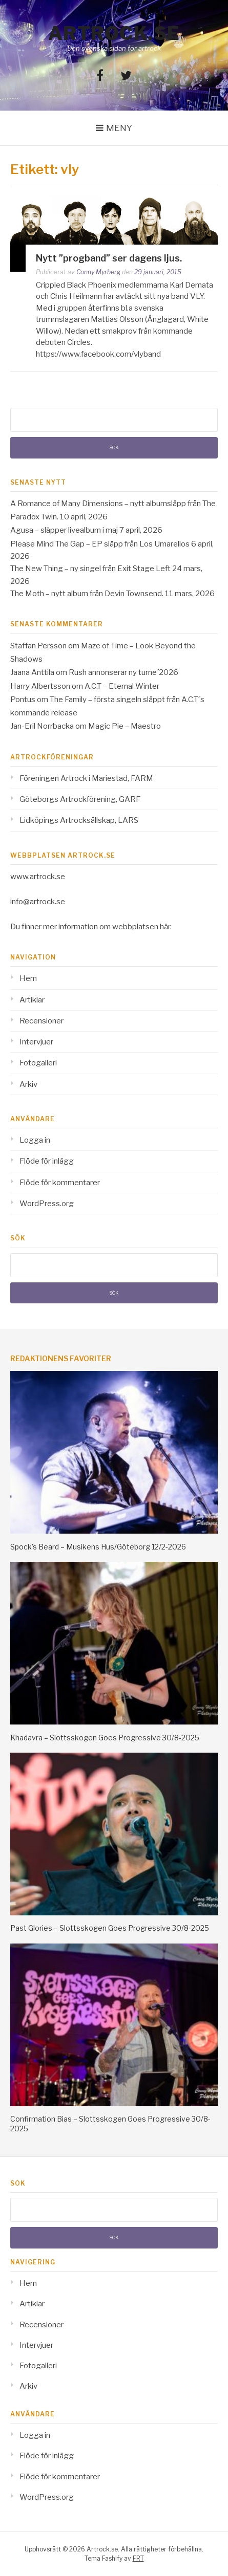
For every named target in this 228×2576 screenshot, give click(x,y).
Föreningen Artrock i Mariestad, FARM (86, 778)
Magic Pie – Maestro (124, 726)
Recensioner (41, 1020)
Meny (119, 128)
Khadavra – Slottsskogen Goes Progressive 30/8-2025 (104, 1737)
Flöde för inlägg (46, 1161)
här (165, 926)
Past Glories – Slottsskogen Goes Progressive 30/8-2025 (109, 1928)
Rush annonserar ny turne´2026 (123, 672)
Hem (28, 978)
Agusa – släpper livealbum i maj (64, 530)
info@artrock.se (37, 901)
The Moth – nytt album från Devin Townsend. (86, 593)
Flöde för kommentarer (59, 1182)
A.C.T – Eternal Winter (122, 686)
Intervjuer (36, 1041)
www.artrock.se (37, 876)
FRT (138, 2558)
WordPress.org (46, 1203)
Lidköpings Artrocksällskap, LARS (78, 820)
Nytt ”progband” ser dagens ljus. (109, 258)
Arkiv (28, 1084)
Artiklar (32, 1000)
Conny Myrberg (98, 272)
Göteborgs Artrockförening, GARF (79, 799)
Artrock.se (114, 33)
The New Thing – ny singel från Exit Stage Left (90, 568)
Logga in (34, 1140)
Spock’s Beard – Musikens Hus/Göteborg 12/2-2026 (98, 1546)
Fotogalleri (38, 1062)
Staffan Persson (38, 645)
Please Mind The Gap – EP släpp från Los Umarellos (100, 544)
